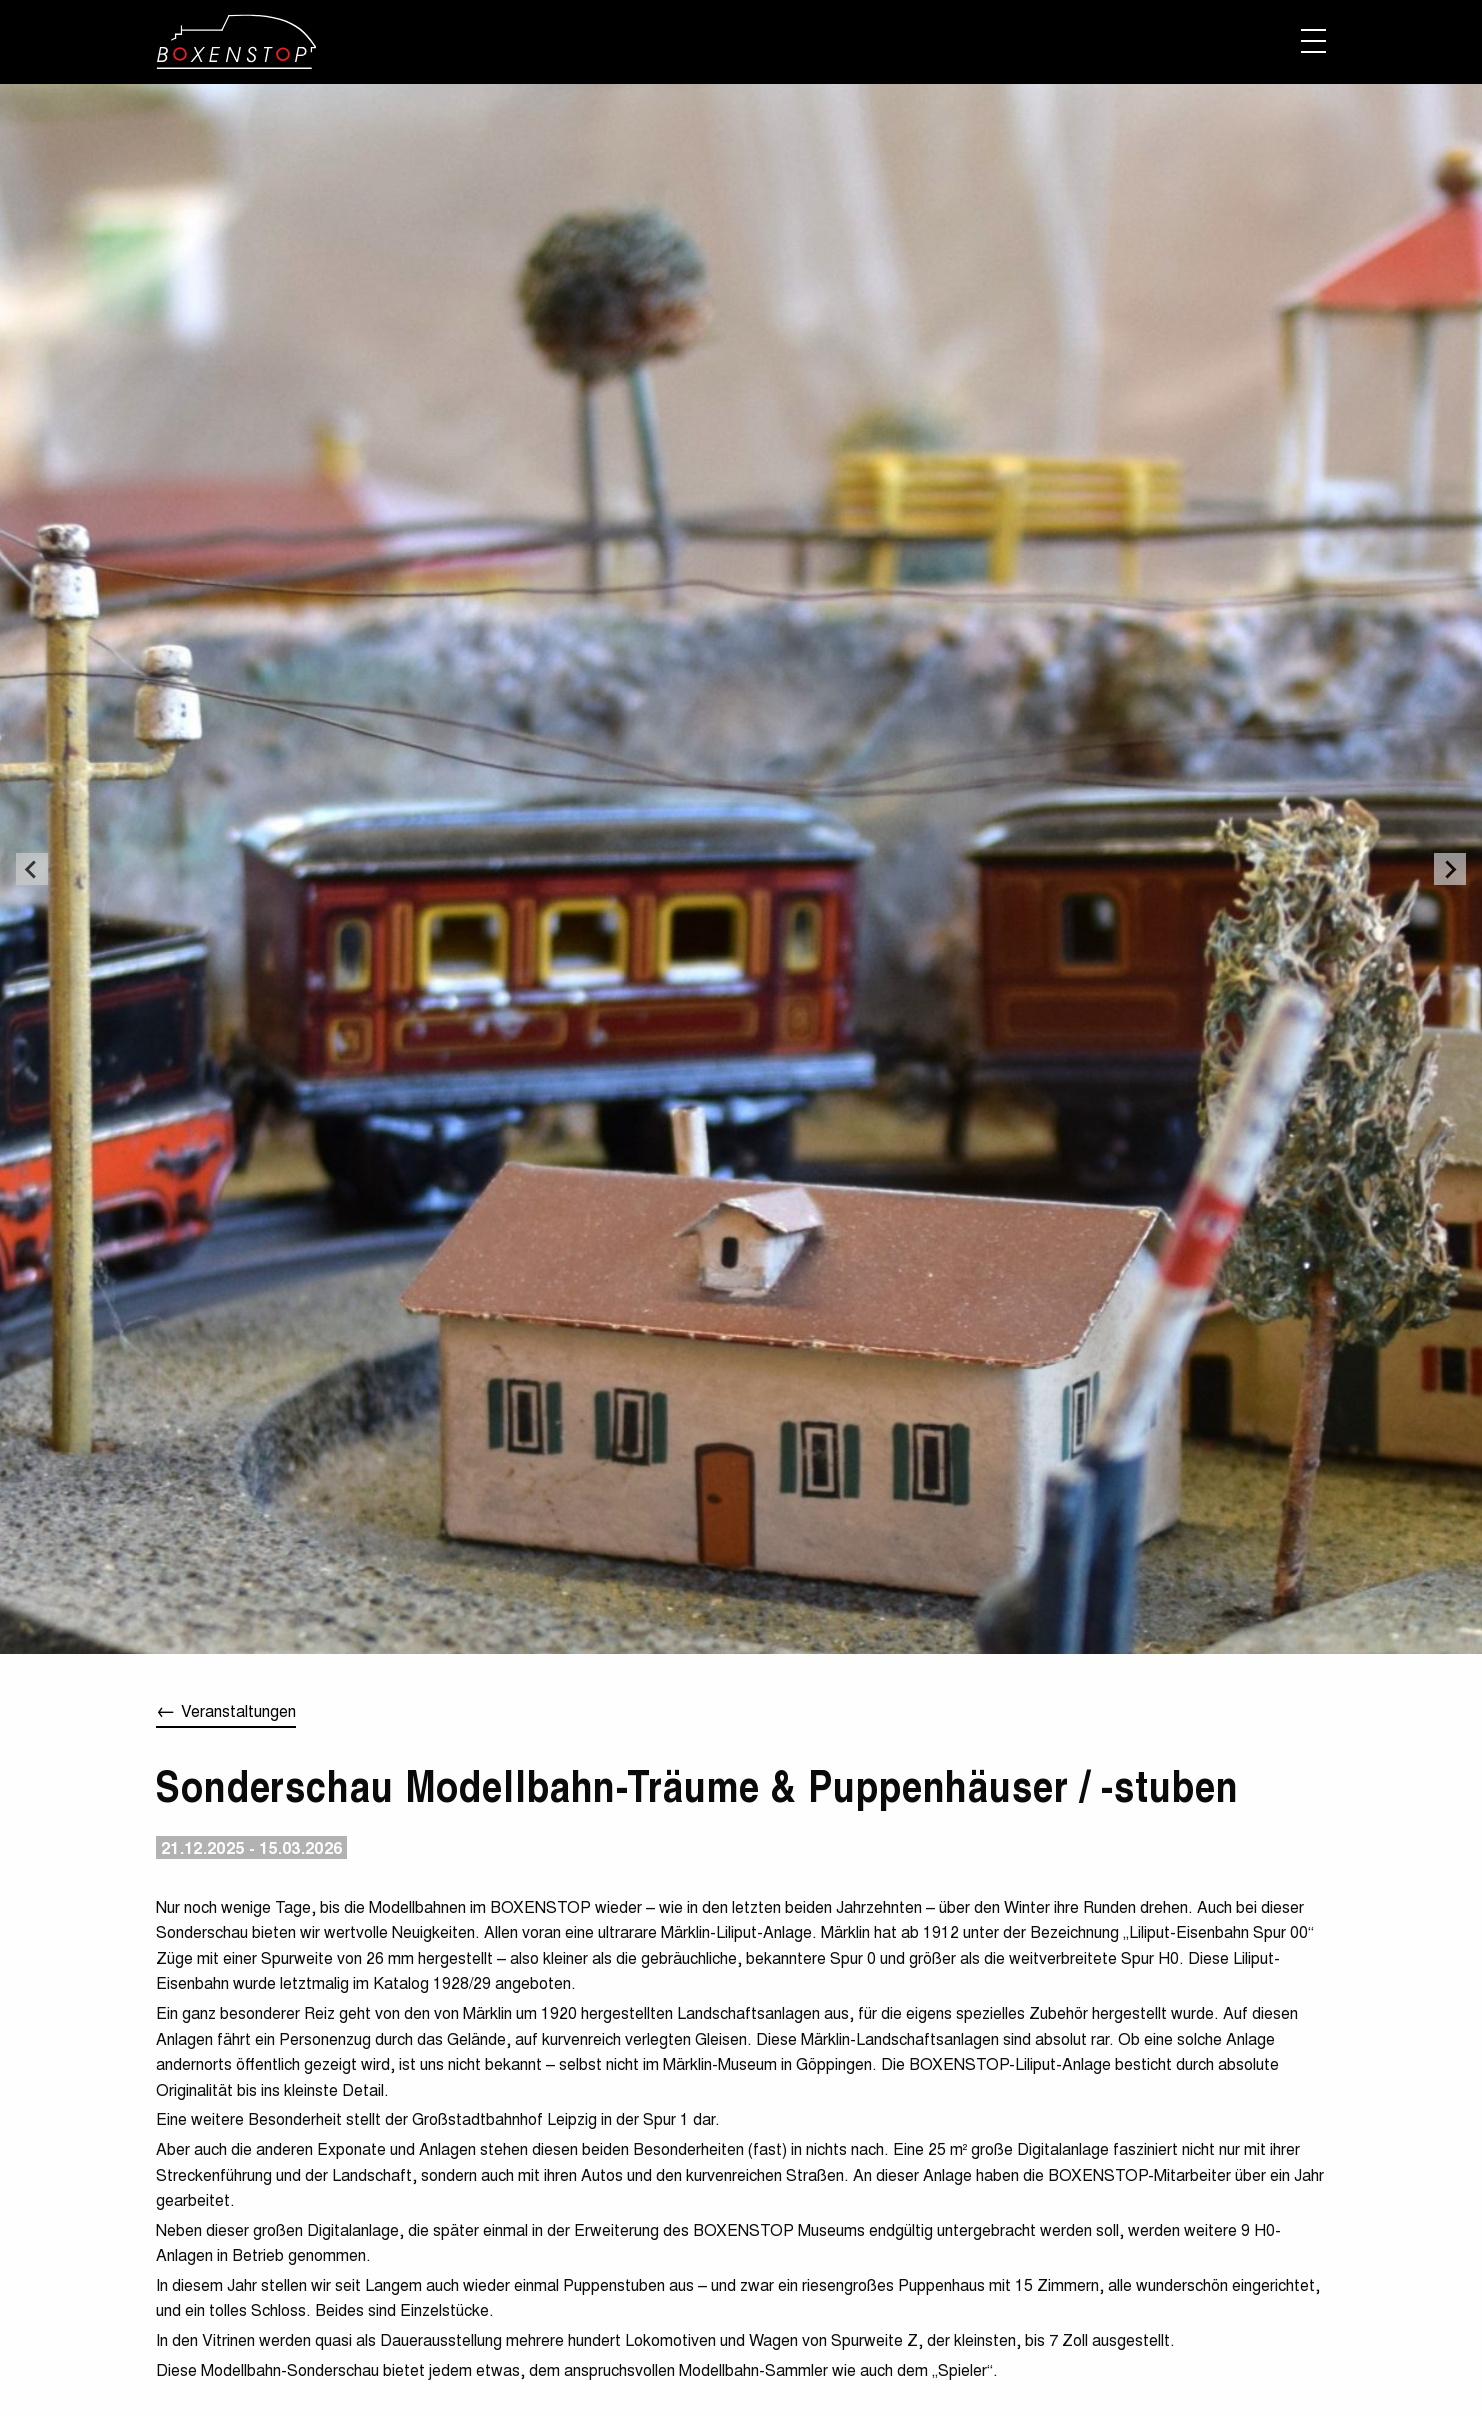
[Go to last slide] (32, 869)
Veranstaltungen (238, 1710)
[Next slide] (1450, 869)
